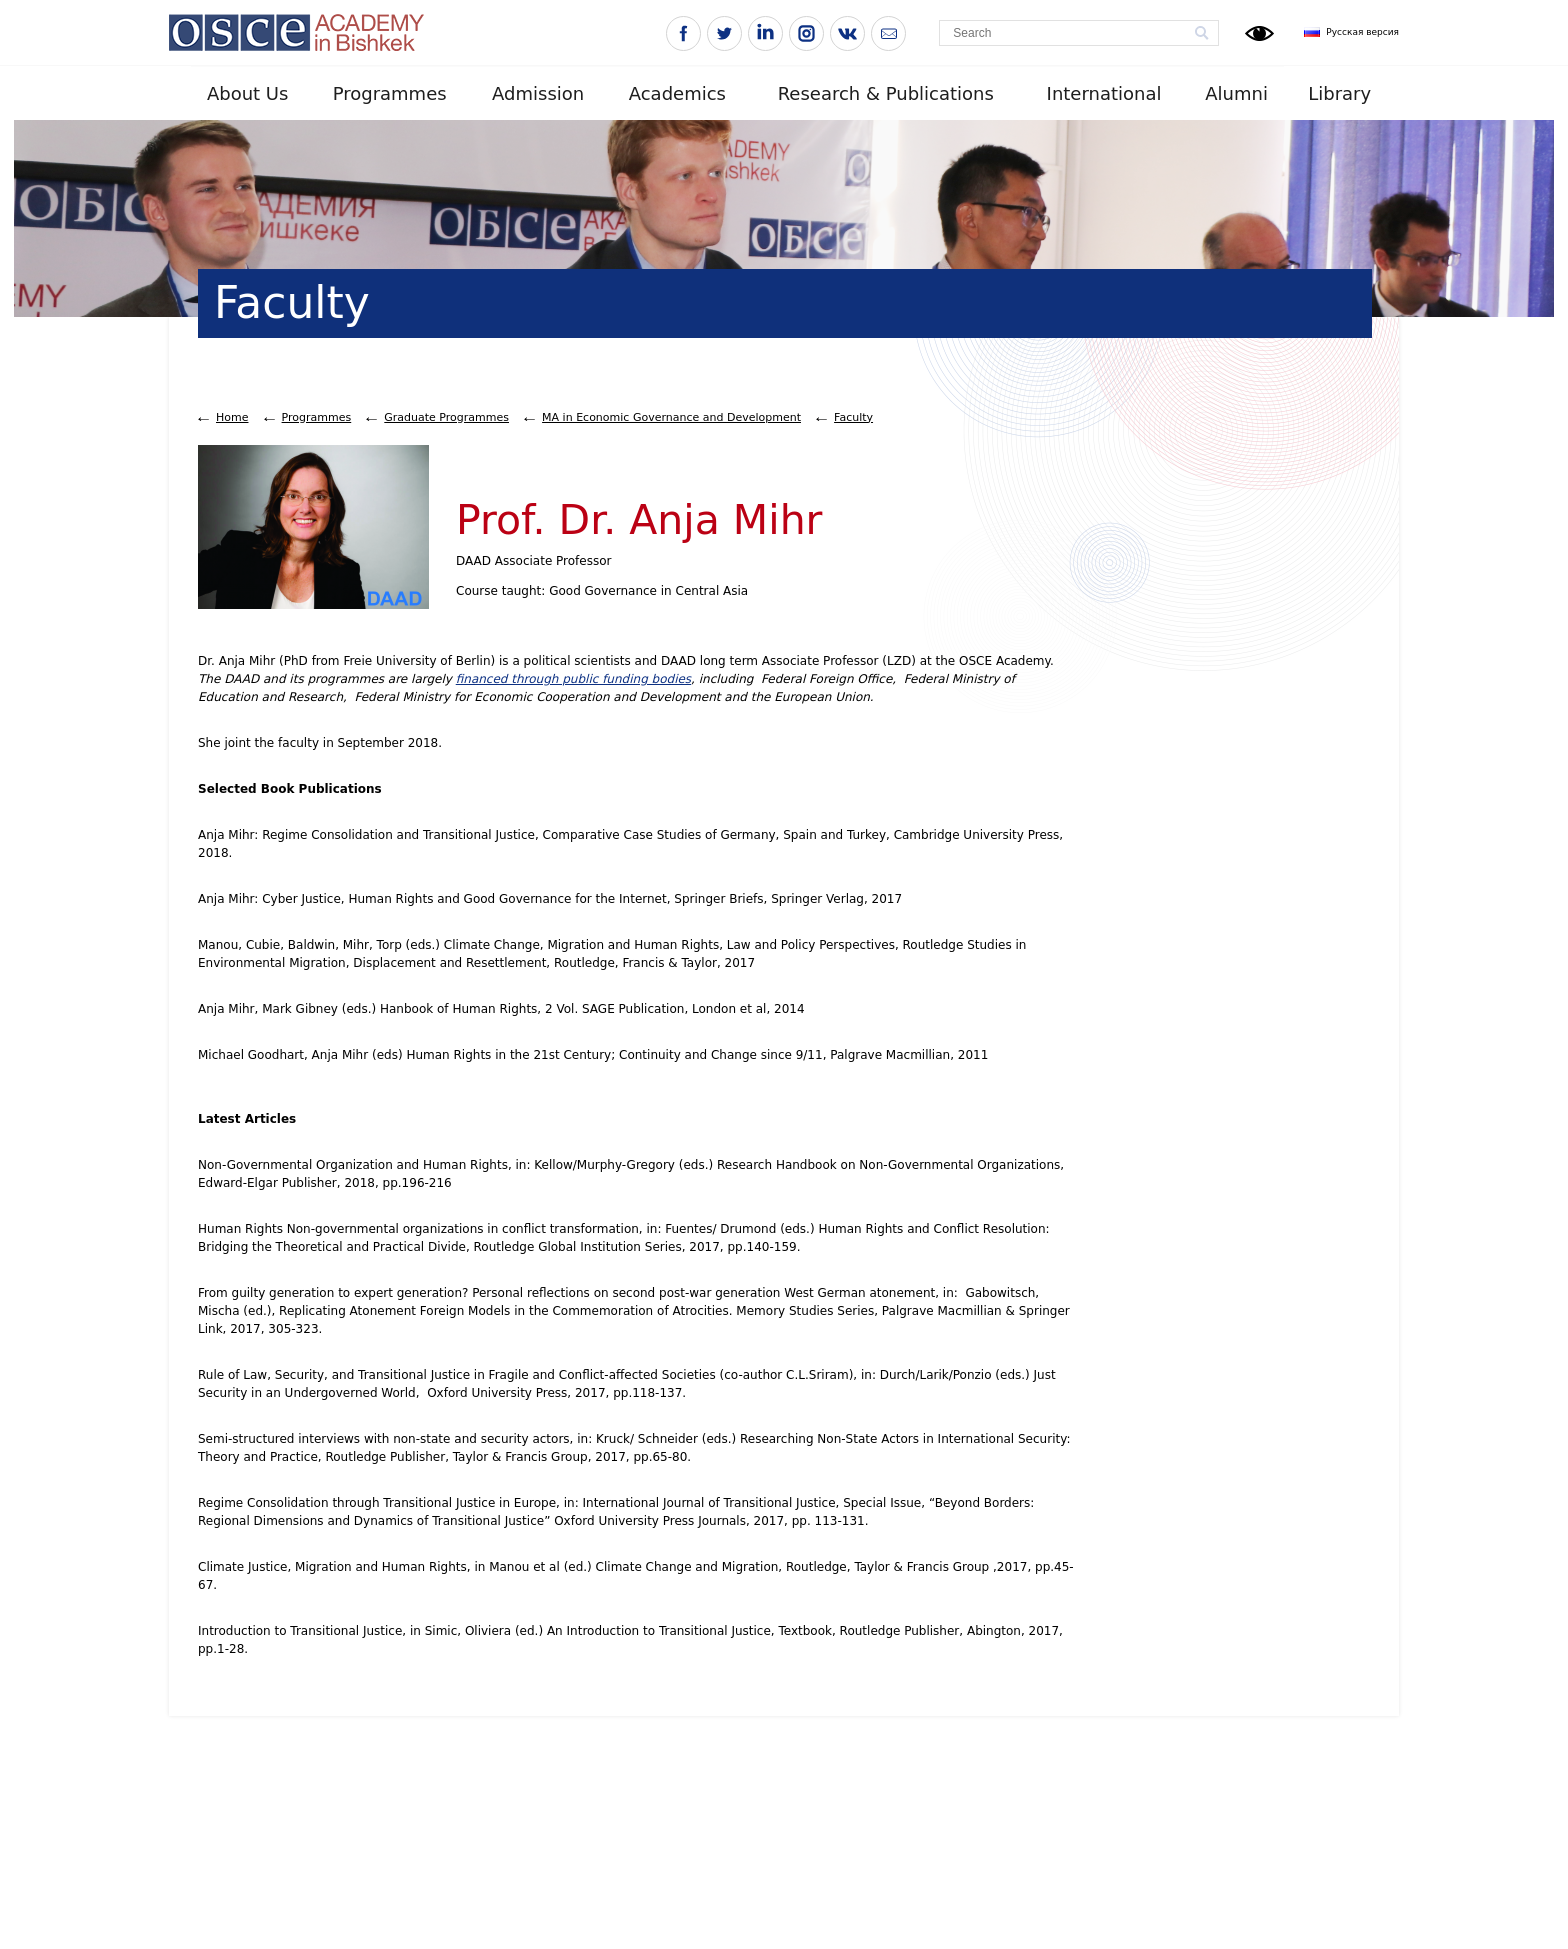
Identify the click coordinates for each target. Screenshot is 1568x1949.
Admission (538, 93)
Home (232, 417)
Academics (677, 93)
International (1104, 93)
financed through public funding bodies (573, 679)
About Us (248, 93)
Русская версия (1362, 32)
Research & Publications (886, 93)
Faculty (853, 417)
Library (1339, 93)
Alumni (1236, 93)
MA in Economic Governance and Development (671, 417)
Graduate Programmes (446, 417)
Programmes (390, 93)
